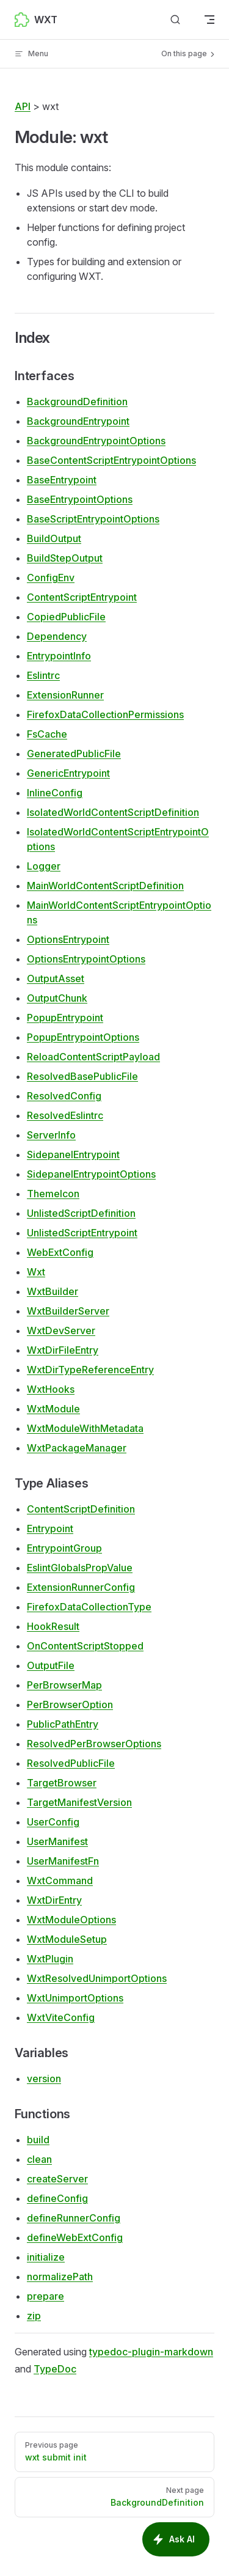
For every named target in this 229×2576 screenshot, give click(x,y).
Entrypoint (50, 1528)
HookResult (53, 1626)
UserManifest (57, 1841)
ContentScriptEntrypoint (82, 597)
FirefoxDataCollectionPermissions (105, 714)
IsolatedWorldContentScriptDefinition (113, 812)
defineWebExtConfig (75, 2237)
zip (34, 2316)
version (44, 2078)
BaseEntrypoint (61, 480)
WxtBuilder (52, 1291)
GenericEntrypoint (68, 773)
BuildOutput (54, 538)
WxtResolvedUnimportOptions (97, 1978)
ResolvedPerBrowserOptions (94, 1744)
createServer (57, 2179)
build (38, 2140)
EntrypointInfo (59, 656)
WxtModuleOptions (71, 1920)
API (23, 106)
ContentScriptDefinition (81, 1509)
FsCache (47, 734)
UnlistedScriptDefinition (81, 1213)
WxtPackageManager (76, 1448)
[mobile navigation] (209, 19)
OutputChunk (57, 998)
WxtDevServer (61, 1330)
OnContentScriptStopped (85, 1646)
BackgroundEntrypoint (78, 421)
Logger (43, 866)
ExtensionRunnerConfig (81, 1587)
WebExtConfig (60, 1252)
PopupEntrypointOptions (83, 1037)
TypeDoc (55, 2369)
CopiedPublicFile (66, 617)
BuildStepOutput (65, 558)
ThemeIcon (53, 1193)
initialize (46, 2257)
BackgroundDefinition (77, 401)
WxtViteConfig (61, 2017)
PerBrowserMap (64, 1685)
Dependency (57, 636)
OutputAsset (55, 978)
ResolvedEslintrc (65, 1115)
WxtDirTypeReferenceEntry (90, 1369)
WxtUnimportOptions (75, 1998)
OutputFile (51, 1665)
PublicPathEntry (62, 1724)
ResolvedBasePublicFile (82, 1076)
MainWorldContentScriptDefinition (105, 885)
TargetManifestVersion (79, 1802)
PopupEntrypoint (65, 1017)
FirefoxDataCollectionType (89, 1607)
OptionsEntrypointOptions (86, 959)
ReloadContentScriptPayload (93, 1057)
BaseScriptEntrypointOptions (93, 519)
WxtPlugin (50, 1959)
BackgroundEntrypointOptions (96, 441)
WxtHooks (51, 1389)
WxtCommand (60, 1880)
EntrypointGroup (64, 1548)
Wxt (36, 1272)
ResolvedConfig (64, 1096)
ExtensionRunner (65, 695)
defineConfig (57, 2198)
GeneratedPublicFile (74, 753)
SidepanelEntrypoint (73, 1154)
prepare (45, 2296)
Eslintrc (43, 675)
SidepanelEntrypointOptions (91, 1174)
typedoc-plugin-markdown (151, 2352)
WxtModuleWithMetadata (85, 1428)
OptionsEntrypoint (68, 939)
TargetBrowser (61, 1783)
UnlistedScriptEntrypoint (82, 1233)
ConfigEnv (51, 577)
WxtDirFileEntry (62, 1350)
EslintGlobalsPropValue (80, 1567)
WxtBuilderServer (68, 1311)
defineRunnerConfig (73, 2218)
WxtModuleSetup (67, 1939)
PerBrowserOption (70, 1704)
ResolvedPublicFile (71, 1763)
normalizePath (60, 2276)
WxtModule (53, 1409)
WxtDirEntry (54, 1900)
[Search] (175, 20)
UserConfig (53, 1822)
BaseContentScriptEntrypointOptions (111, 460)
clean (39, 2159)
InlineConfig (54, 793)
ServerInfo (51, 1135)
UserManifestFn (63, 1861)
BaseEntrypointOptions (80, 499)
